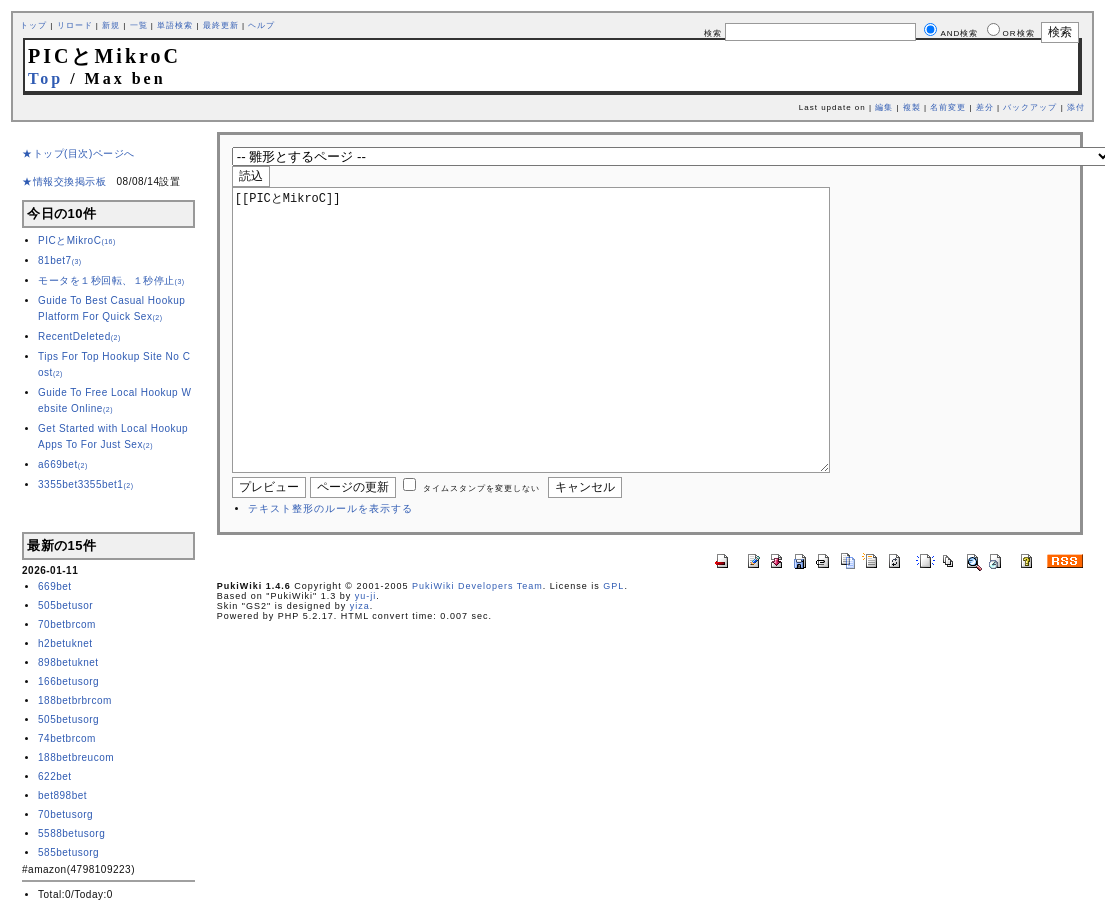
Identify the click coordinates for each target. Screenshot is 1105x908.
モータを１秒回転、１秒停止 (111, 280)
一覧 (139, 25)
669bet (55, 586)
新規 (111, 25)
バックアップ (1030, 107)
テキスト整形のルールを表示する (330, 568)
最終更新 (221, 25)
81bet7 (60, 260)
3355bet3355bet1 (85, 484)
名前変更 (948, 107)
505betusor (65, 605)
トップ (33, 25)
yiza (360, 666)
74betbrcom (67, 738)
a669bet (63, 464)
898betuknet (68, 662)
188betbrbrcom (75, 700)
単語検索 (175, 25)
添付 (1076, 107)
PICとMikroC (77, 240)
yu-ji (366, 656)
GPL (613, 646)
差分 (985, 107)
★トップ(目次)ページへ (78, 153)
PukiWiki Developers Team (477, 646)
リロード (75, 25)
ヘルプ (261, 25)
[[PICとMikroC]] (562, 360)
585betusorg (68, 852)
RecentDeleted (79, 336)
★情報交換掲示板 (64, 181)
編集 (884, 107)
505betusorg (68, 719)
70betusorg (65, 814)
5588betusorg (71, 833)
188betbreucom (76, 757)
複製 (912, 107)
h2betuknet (65, 643)
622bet (55, 776)
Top (45, 78)
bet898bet (62, 795)
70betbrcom (67, 624)
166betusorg (68, 681)
